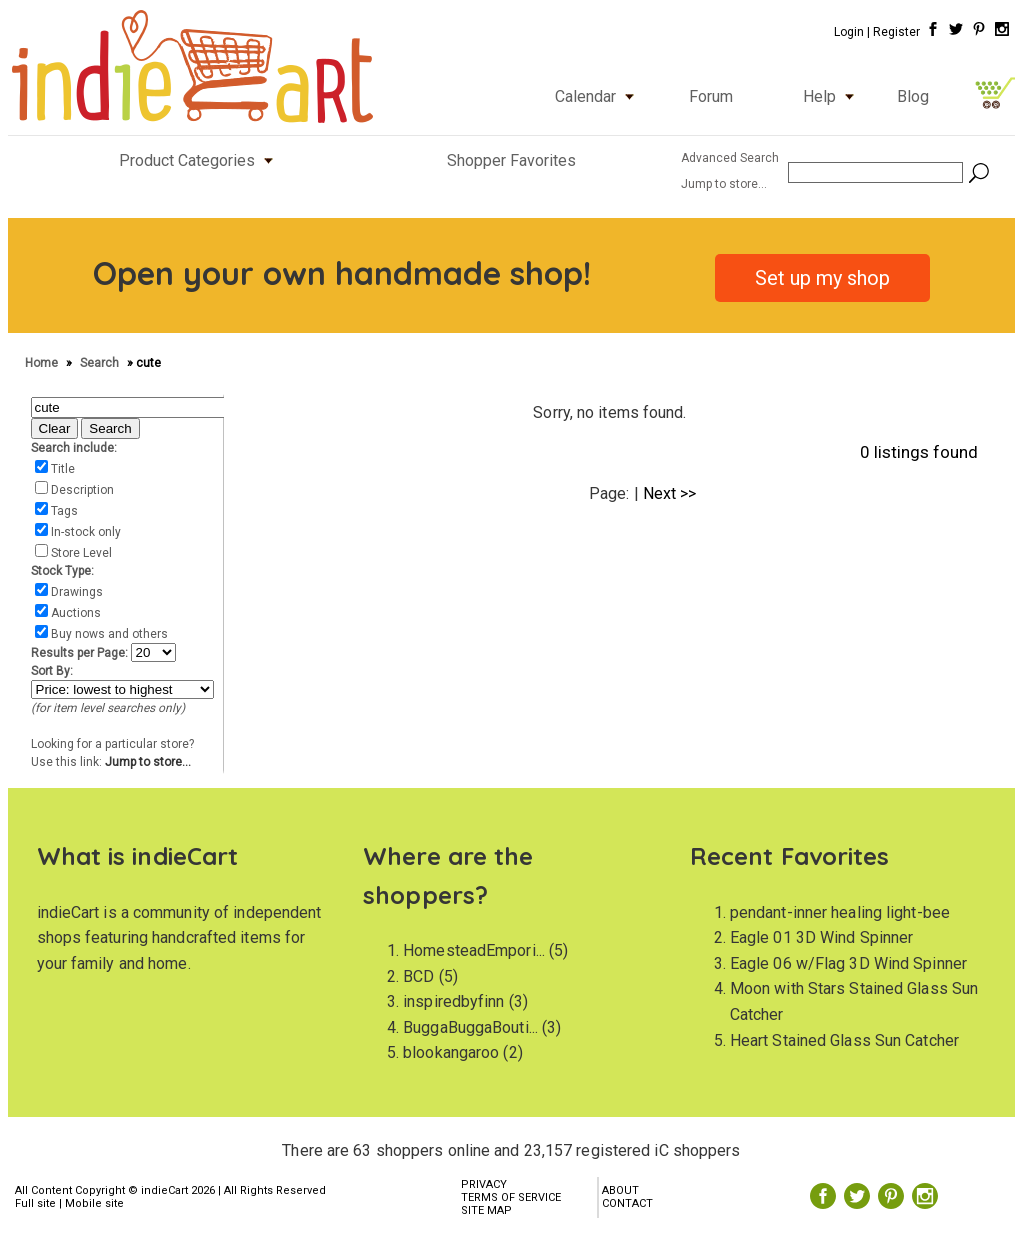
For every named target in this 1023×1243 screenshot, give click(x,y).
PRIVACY (484, 1184)
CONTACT (627, 1203)
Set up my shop (822, 278)
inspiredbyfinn (453, 1001)
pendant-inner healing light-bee (840, 912)
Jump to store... (148, 762)
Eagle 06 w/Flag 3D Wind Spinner (848, 963)
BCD (418, 976)
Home (43, 363)
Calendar (599, 96)
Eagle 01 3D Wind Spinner (821, 937)
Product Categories (200, 160)
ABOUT (620, 1190)
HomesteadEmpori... (474, 950)
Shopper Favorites (511, 160)
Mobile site (94, 1203)
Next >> (670, 493)
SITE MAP (486, 1210)
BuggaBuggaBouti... (470, 1027)
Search (101, 363)
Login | (852, 32)
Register (896, 32)
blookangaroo (451, 1052)
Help (833, 96)
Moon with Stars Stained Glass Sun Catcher (854, 1001)
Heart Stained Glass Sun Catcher (844, 1040)
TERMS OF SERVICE (511, 1197)
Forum (711, 96)
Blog (913, 96)
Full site (35, 1203)
